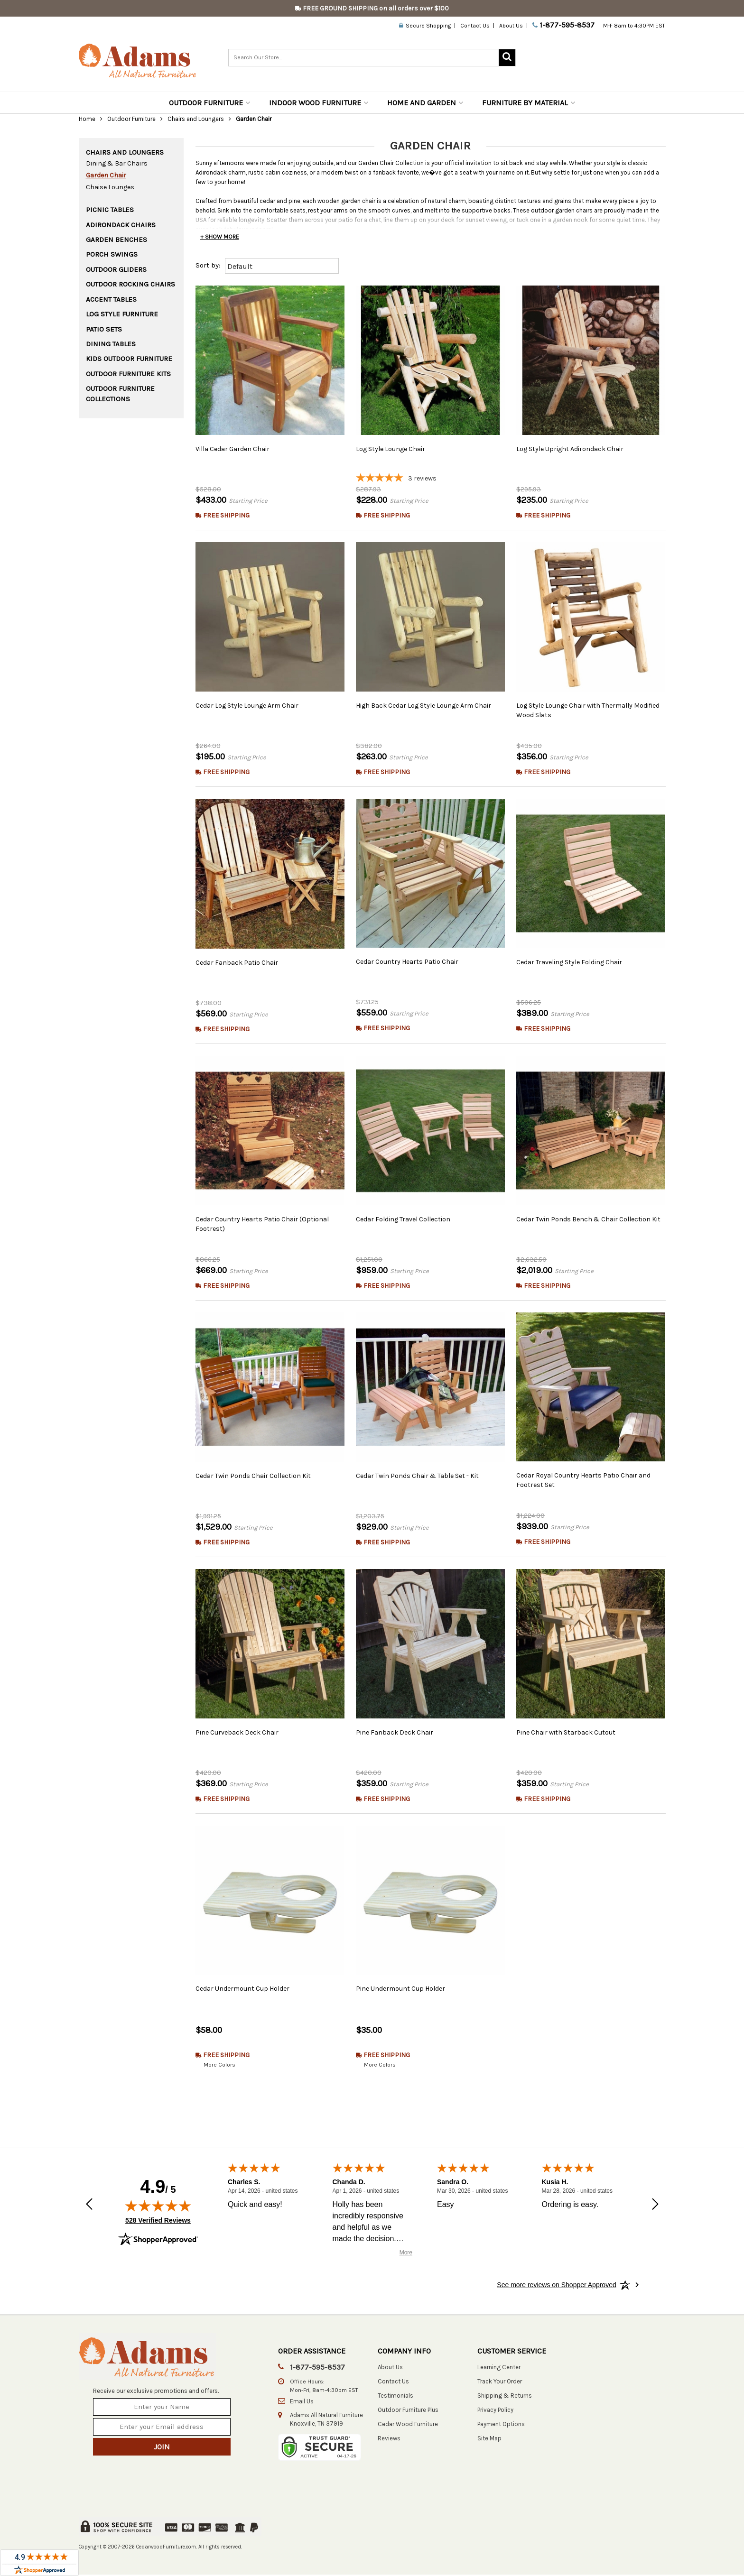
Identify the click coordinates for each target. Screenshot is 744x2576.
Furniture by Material (528, 102)
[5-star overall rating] (430, 478)
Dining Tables (111, 344)
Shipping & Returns (504, 2396)
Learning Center (499, 2368)
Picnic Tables (110, 209)
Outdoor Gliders (116, 269)
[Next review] (655, 2206)
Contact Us (475, 25)
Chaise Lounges (110, 187)
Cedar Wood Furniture (408, 2424)
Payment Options (501, 2424)
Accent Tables (111, 299)
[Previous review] (89, 2206)
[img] (158, 2206)
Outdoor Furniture (209, 102)
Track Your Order (499, 2382)
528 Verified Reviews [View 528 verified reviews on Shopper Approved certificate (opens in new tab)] (158, 2220)
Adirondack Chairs (121, 225)
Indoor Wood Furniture (318, 102)
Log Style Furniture (122, 314)
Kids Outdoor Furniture (129, 358)
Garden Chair (106, 175)
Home (87, 118)
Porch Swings (112, 254)
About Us (511, 25)
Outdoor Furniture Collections (120, 393)
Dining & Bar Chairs (117, 163)
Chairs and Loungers (195, 118)
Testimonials (395, 2396)
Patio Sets (104, 329)
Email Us (302, 2402)
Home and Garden (425, 102)
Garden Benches (116, 239)
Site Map (489, 2439)
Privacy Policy (495, 2410)
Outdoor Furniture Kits (128, 373)
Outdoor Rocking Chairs (130, 284)
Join (162, 2447)
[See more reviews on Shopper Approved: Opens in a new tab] (556, 2286)
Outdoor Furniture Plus (408, 2410)
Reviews (389, 2439)
